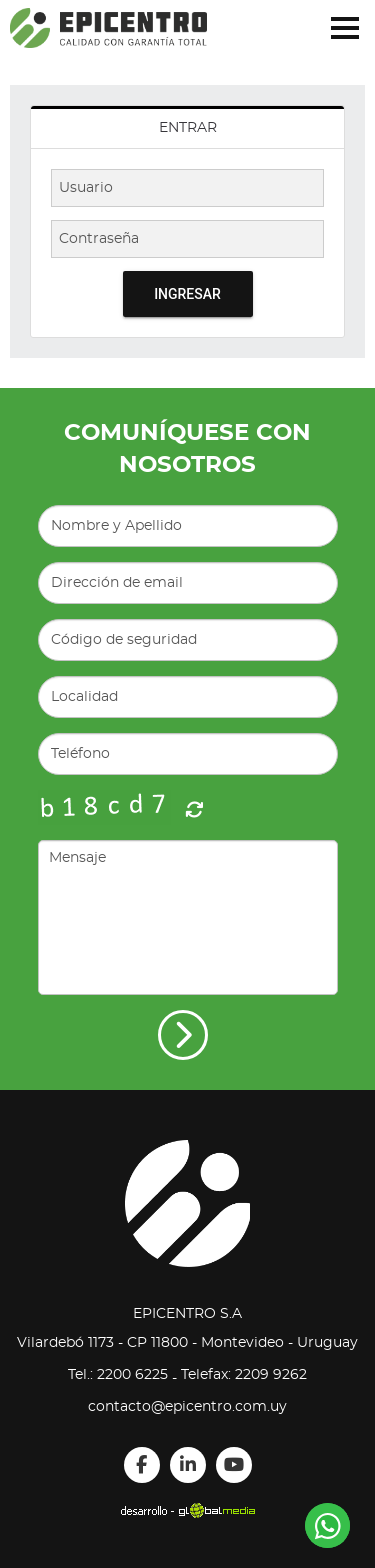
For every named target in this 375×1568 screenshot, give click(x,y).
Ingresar (187, 294)
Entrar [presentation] (188, 128)
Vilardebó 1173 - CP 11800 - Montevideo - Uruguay (187, 1343)
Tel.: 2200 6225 (118, 1375)
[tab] (187, 127)
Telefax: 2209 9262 (244, 1375)
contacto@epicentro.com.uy (187, 1407)
